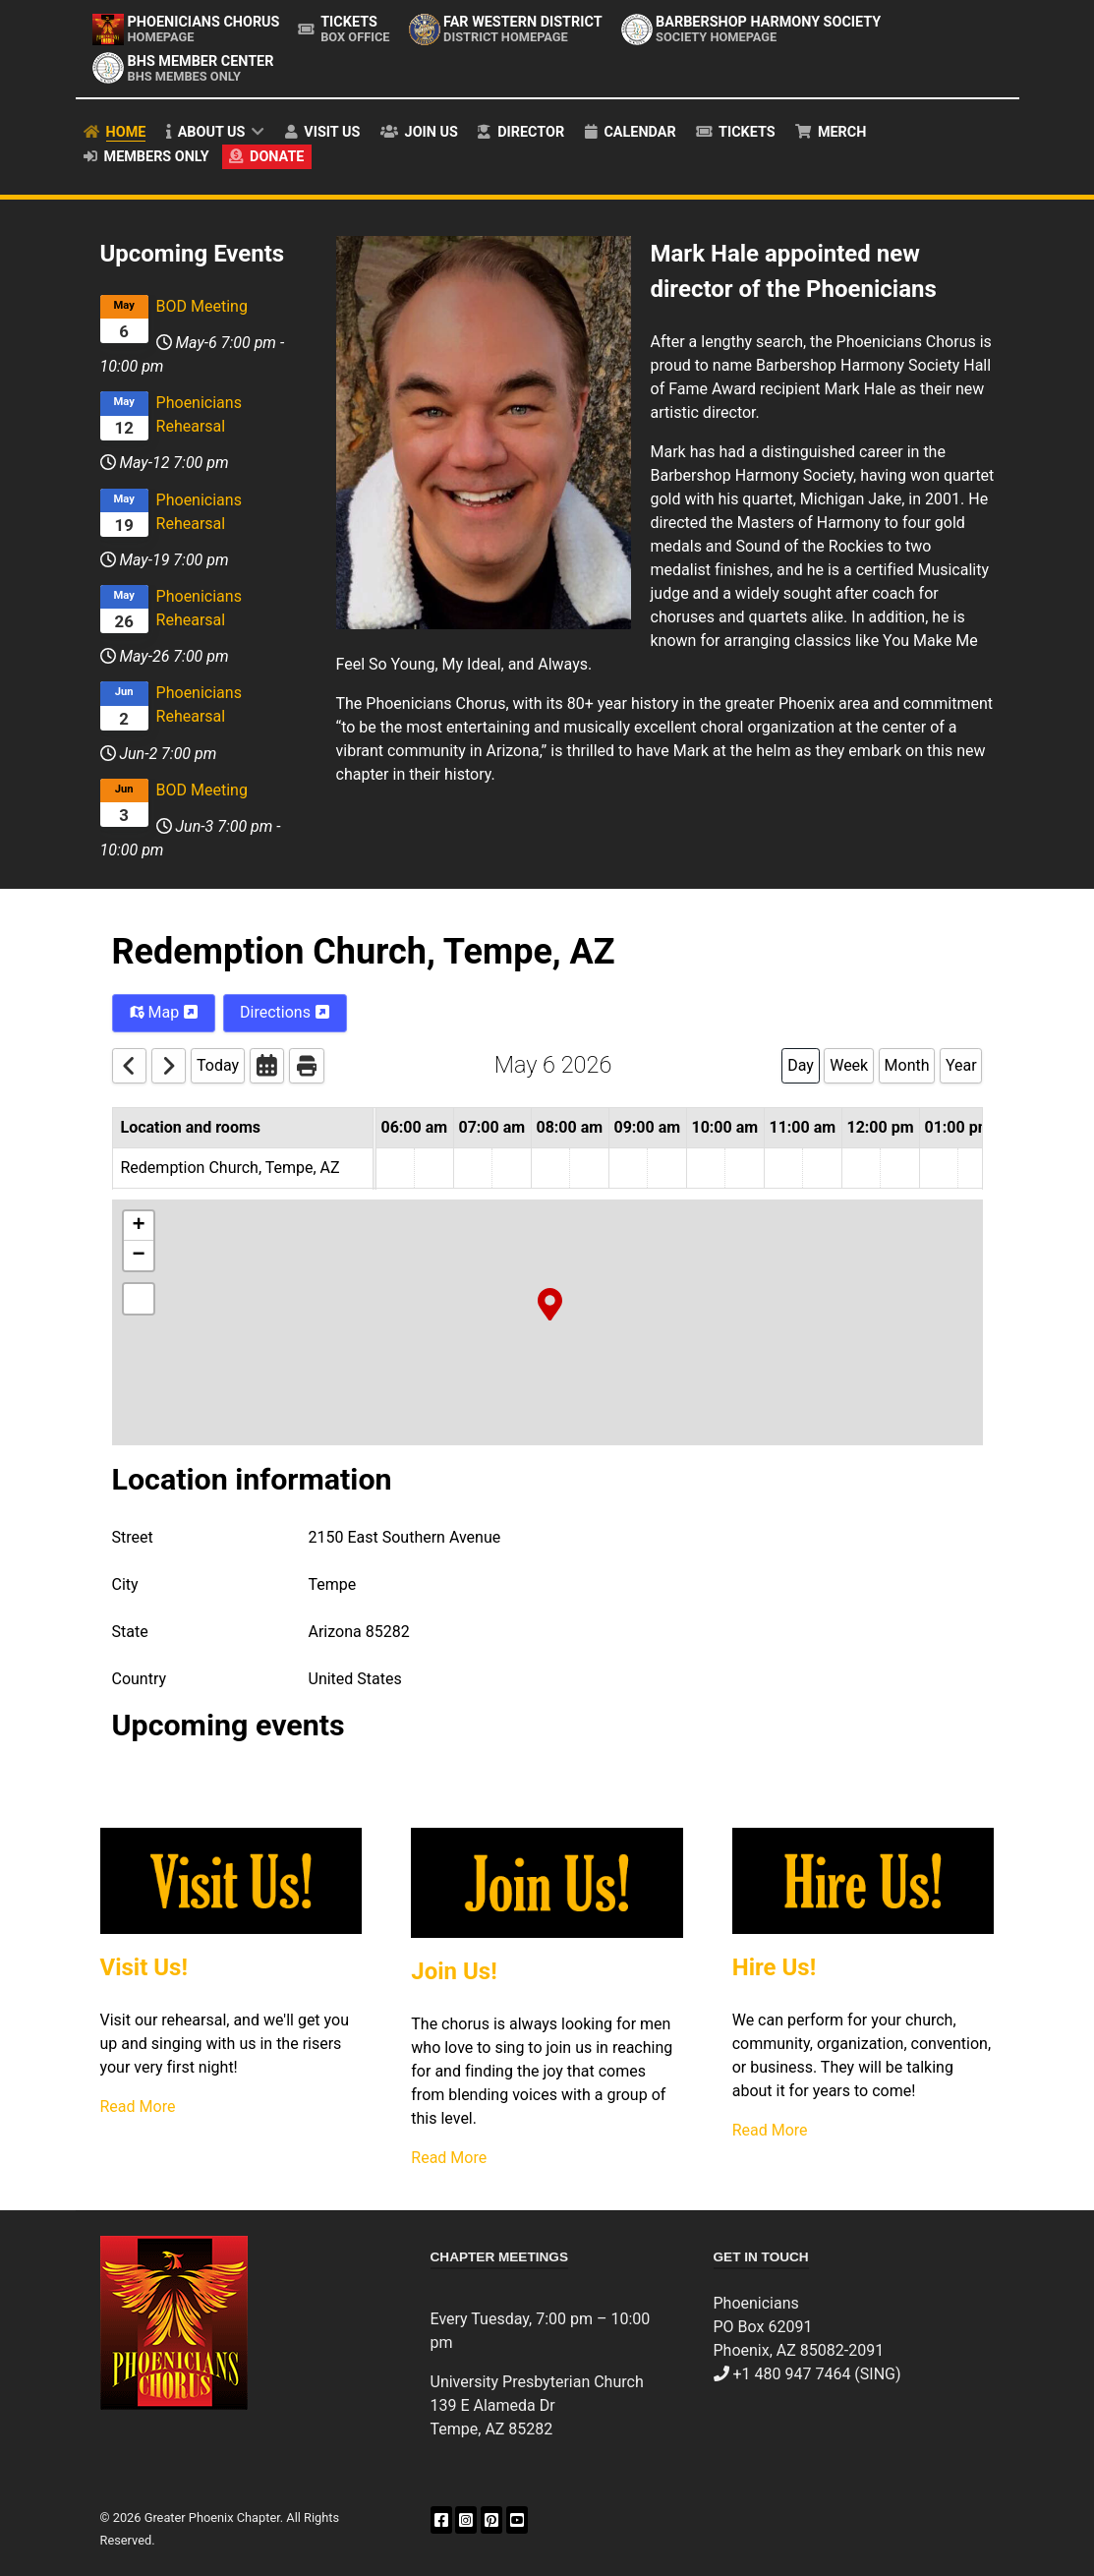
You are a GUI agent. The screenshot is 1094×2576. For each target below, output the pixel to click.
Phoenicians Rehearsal (199, 414)
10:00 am (725, 1127)
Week (849, 1065)
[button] (550, 1302)
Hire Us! (774, 1967)
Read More (138, 2106)
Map (164, 1012)
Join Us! (453, 1971)
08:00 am (570, 1127)
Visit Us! (144, 1967)
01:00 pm (958, 1127)
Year (961, 1065)
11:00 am (803, 1127)
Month (907, 1065)
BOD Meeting (202, 306)
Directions (285, 1012)
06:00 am (414, 1127)
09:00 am (647, 1127)
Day (800, 1065)
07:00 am (492, 1127)
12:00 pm (880, 1127)
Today (218, 1065)
